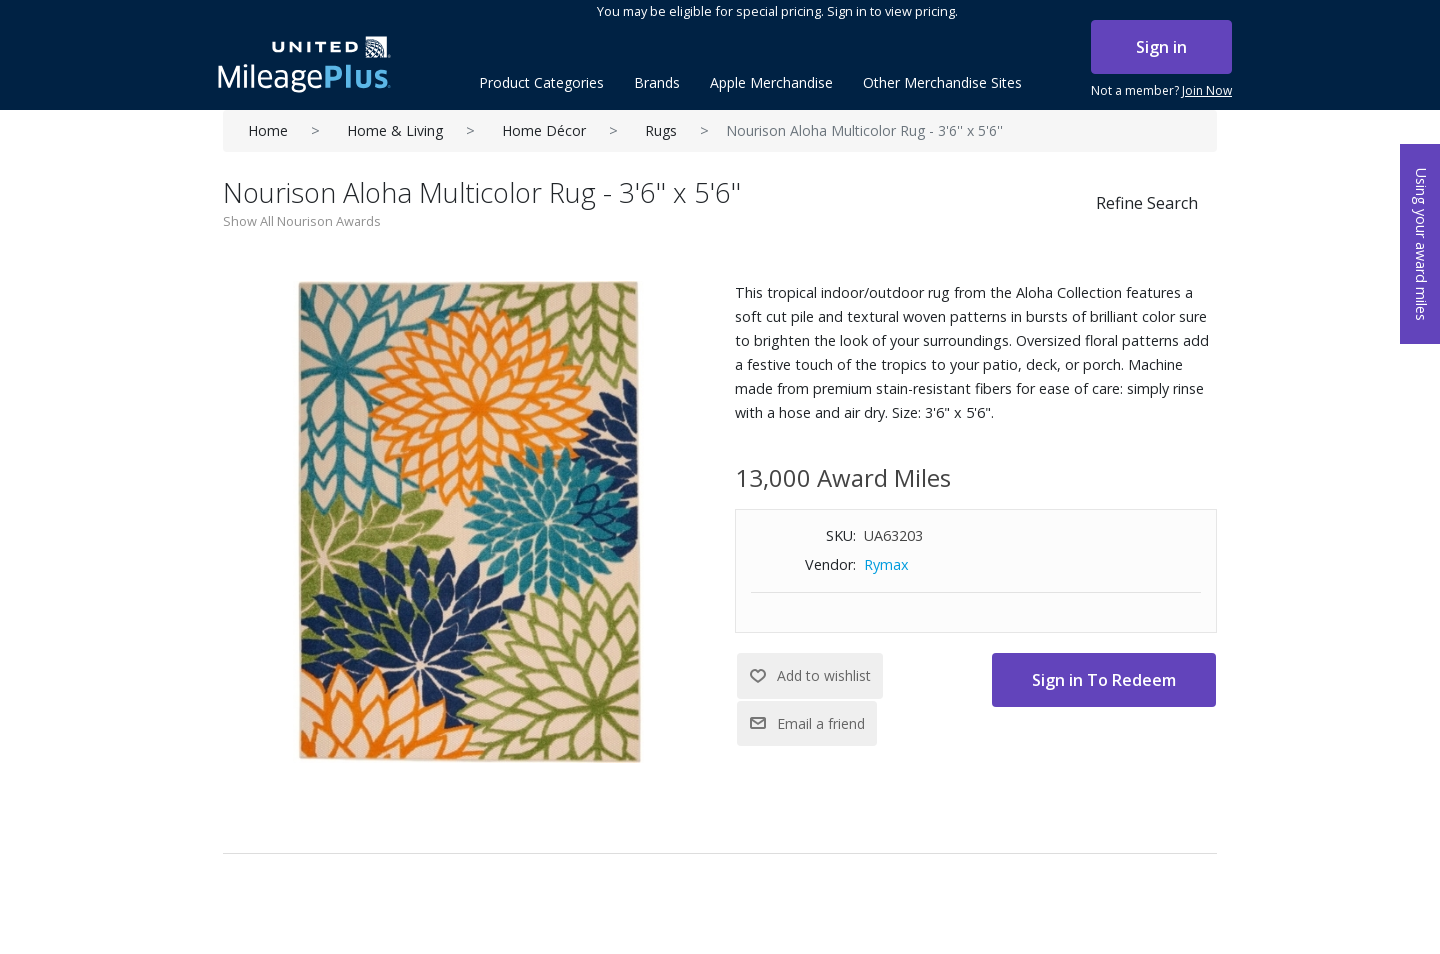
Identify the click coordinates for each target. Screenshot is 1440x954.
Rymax (886, 564)
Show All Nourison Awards (302, 221)
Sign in (1161, 47)
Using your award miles (1421, 244)
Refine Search (1147, 203)
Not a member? (1161, 91)
